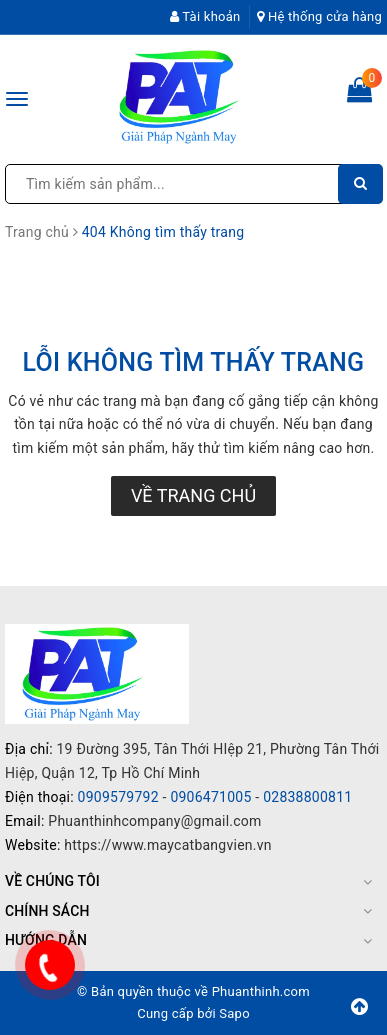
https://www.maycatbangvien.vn (168, 845)
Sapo (234, 1013)
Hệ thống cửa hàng (319, 16)
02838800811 (307, 797)
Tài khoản (205, 16)
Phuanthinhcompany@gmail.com (154, 821)
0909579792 (118, 797)
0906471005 (210, 797)
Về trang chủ (193, 495)
